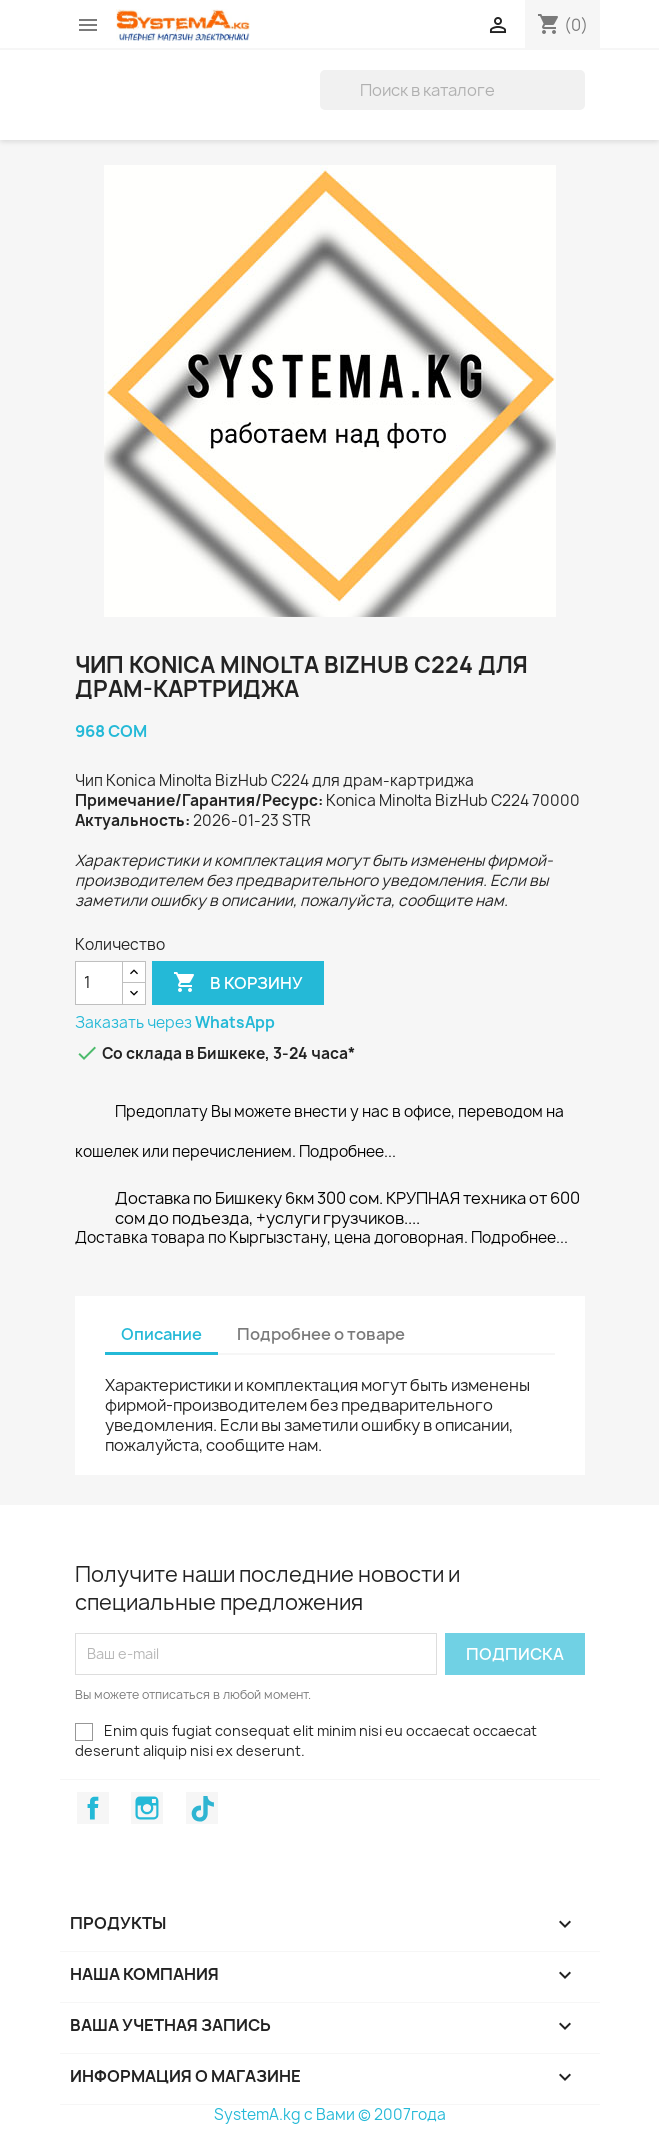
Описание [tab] (161, 1334)
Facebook (93, 1808)
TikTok (202, 1808)
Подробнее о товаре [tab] (321, 1334)
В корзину (238, 983)
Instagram (147, 1808)
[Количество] (99, 983)
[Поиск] (452, 90)
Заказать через (175, 1022)
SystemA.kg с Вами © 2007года (330, 2114)
